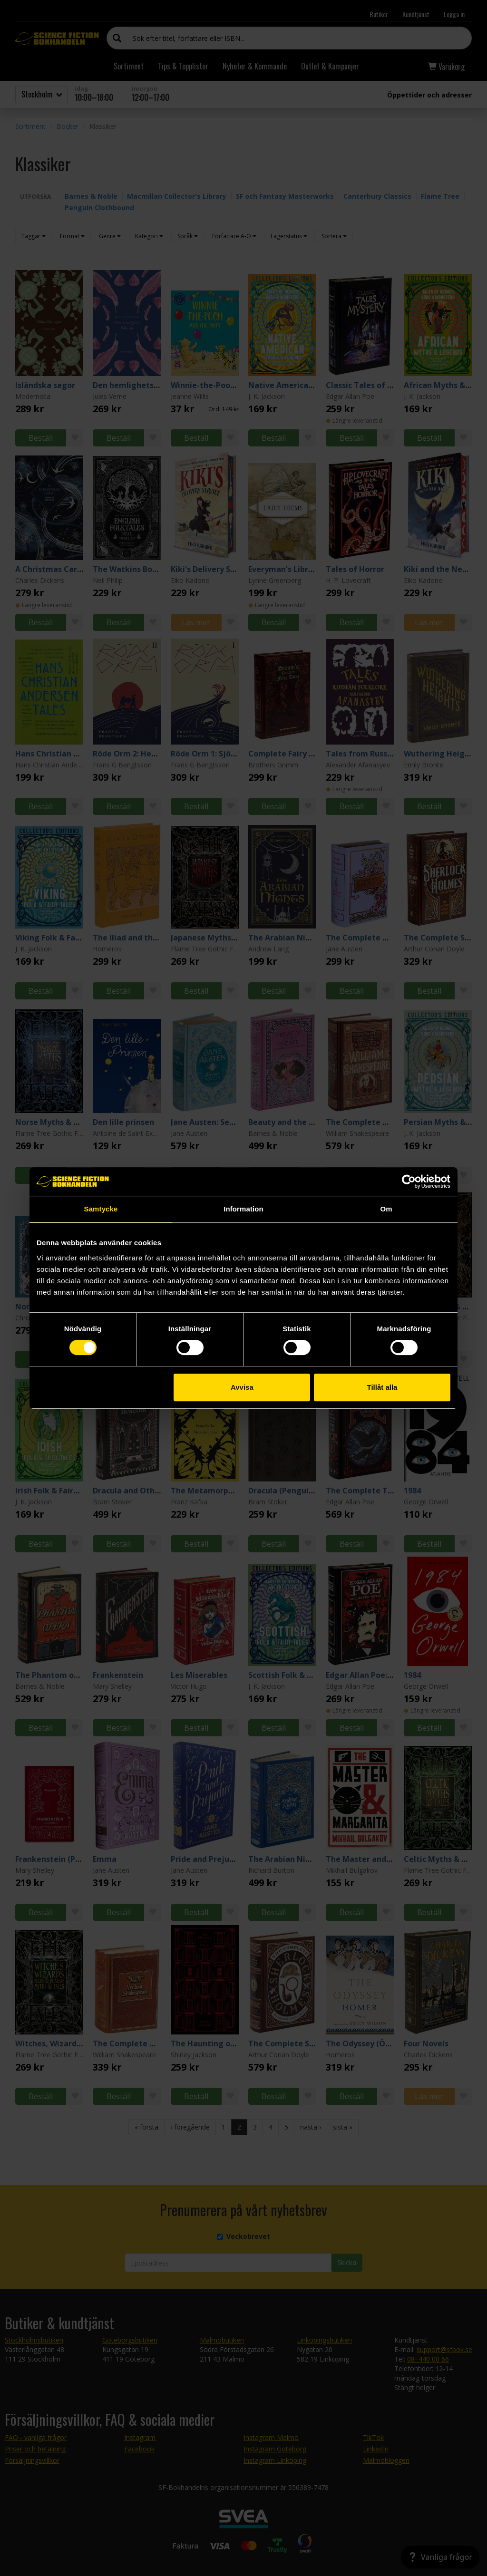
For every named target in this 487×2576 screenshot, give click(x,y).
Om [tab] (386, 1209)
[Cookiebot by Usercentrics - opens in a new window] (408, 1181)
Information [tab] (243, 1209)
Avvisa (242, 1387)
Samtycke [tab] (101, 1209)
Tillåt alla (382, 1387)
